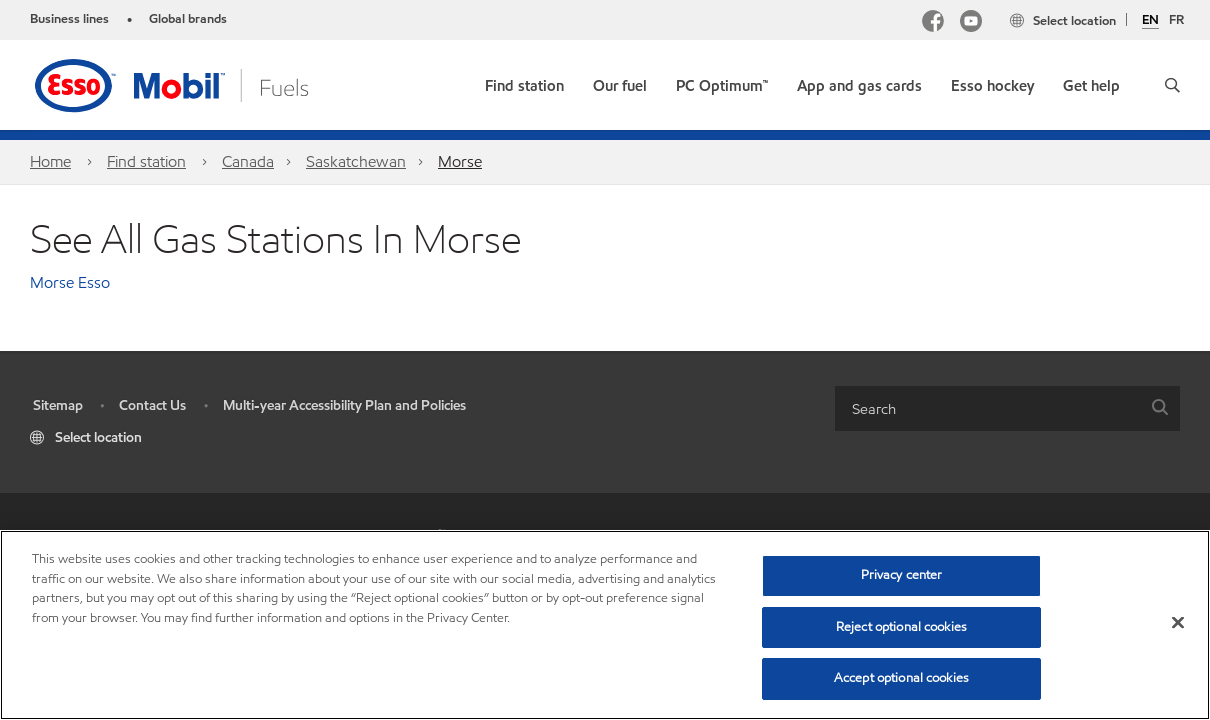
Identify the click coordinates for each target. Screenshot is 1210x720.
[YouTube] (971, 23)
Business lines (69, 19)
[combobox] (1007, 408)
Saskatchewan (356, 161)
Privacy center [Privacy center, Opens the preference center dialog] (902, 575)
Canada (248, 161)
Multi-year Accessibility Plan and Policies (344, 405)
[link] (524, 81)
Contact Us (152, 405)
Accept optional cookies (901, 678)
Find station (146, 161)
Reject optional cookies (901, 627)
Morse (460, 161)
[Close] (1178, 623)
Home (50, 161)
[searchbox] (987, 408)
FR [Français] (1176, 20)
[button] (1172, 85)
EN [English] (1150, 21)
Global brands (188, 19)
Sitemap (58, 405)
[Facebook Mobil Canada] (933, 23)
